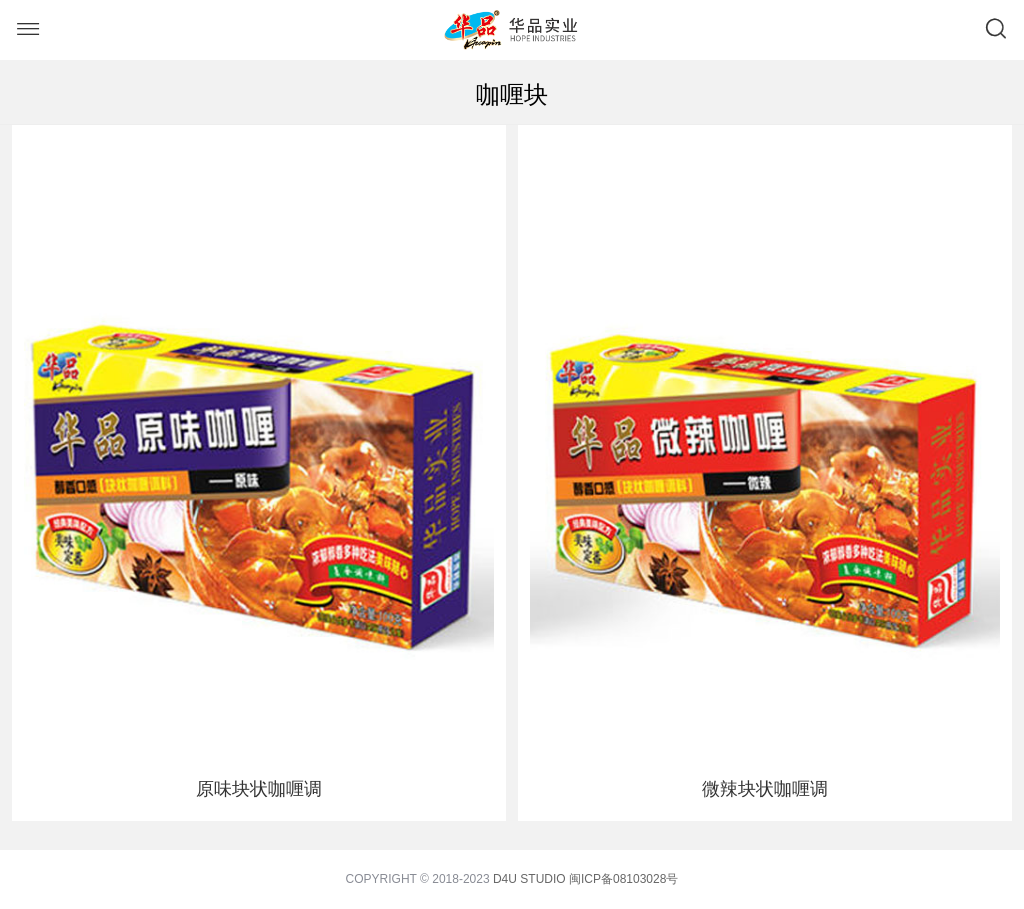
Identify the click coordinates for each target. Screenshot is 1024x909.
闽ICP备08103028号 (623, 879)
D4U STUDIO (529, 879)
